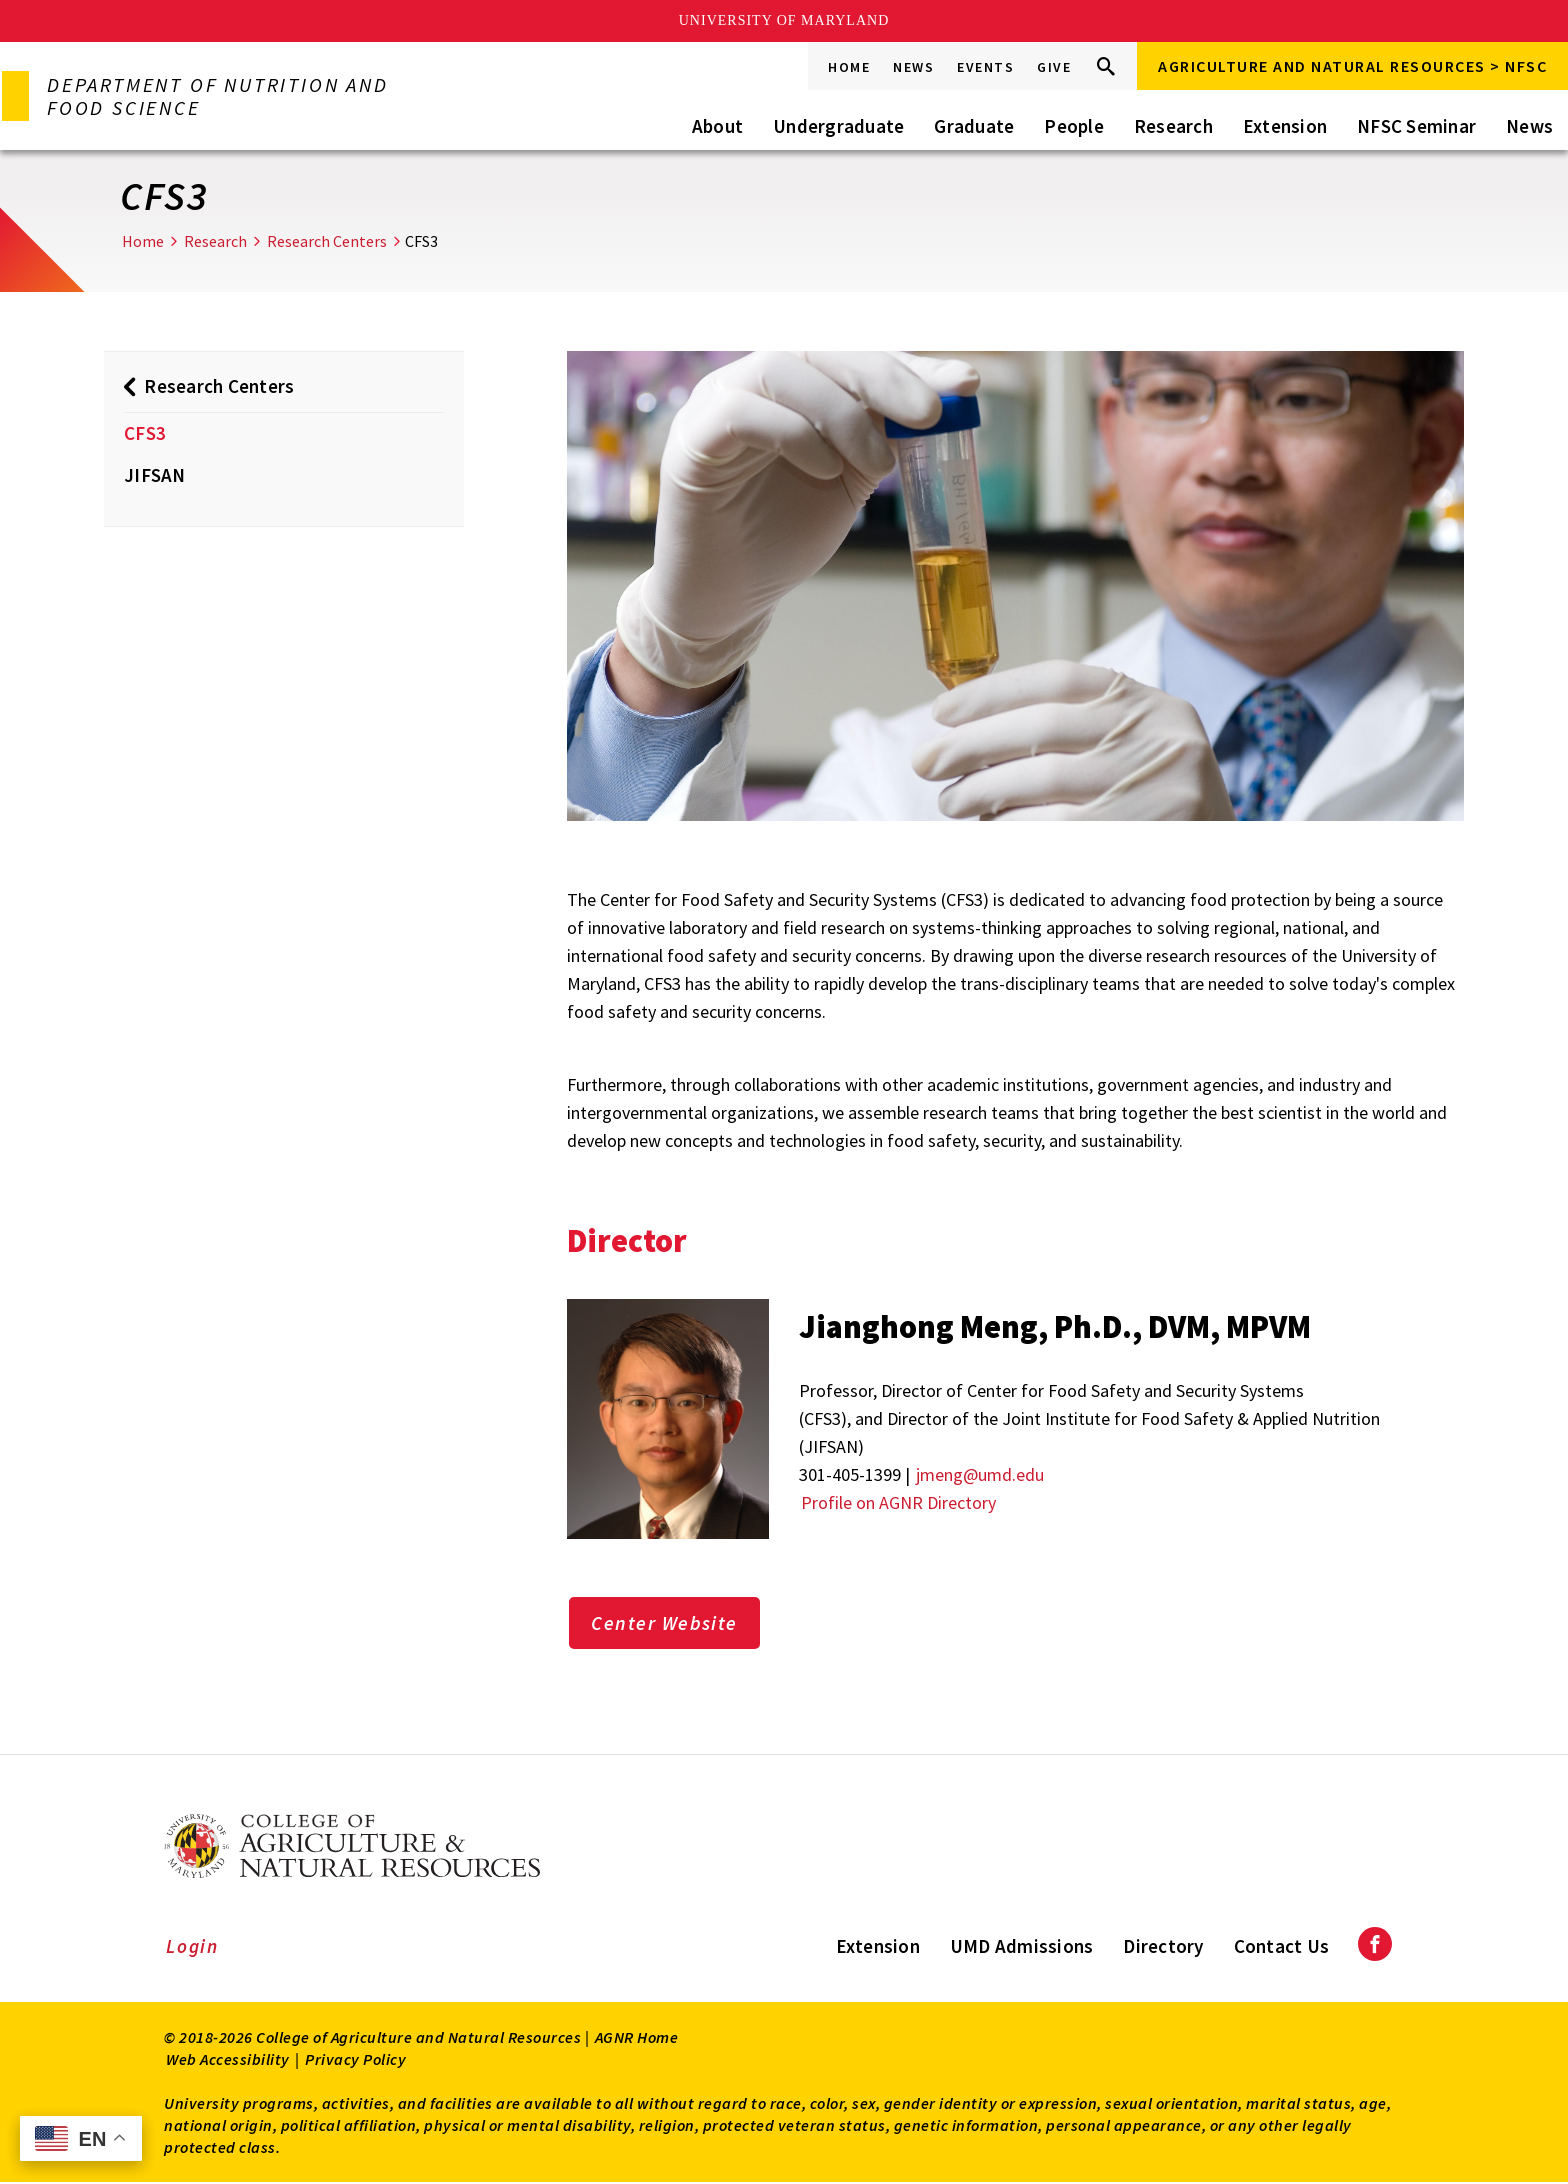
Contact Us (1282, 1946)
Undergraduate (838, 126)
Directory (1163, 1946)
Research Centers (327, 241)
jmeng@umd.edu (980, 1474)
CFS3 (145, 433)
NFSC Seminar (1416, 126)
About (717, 126)
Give (1054, 67)
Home (849, 67)
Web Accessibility (228, 2060)
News (913, 67)
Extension (1285, 126)
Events (985, 67)
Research (1173, 126)
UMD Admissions (1022, 1946)
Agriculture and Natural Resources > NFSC (1352, 66)
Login (192, 1946)
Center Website (665, 1623)
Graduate (974, 126)
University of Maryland (784, 20)
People (1074, 126)
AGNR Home (637, 2038)
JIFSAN (155, 475)
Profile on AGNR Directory (898, 1502)
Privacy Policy (355, 2060)
